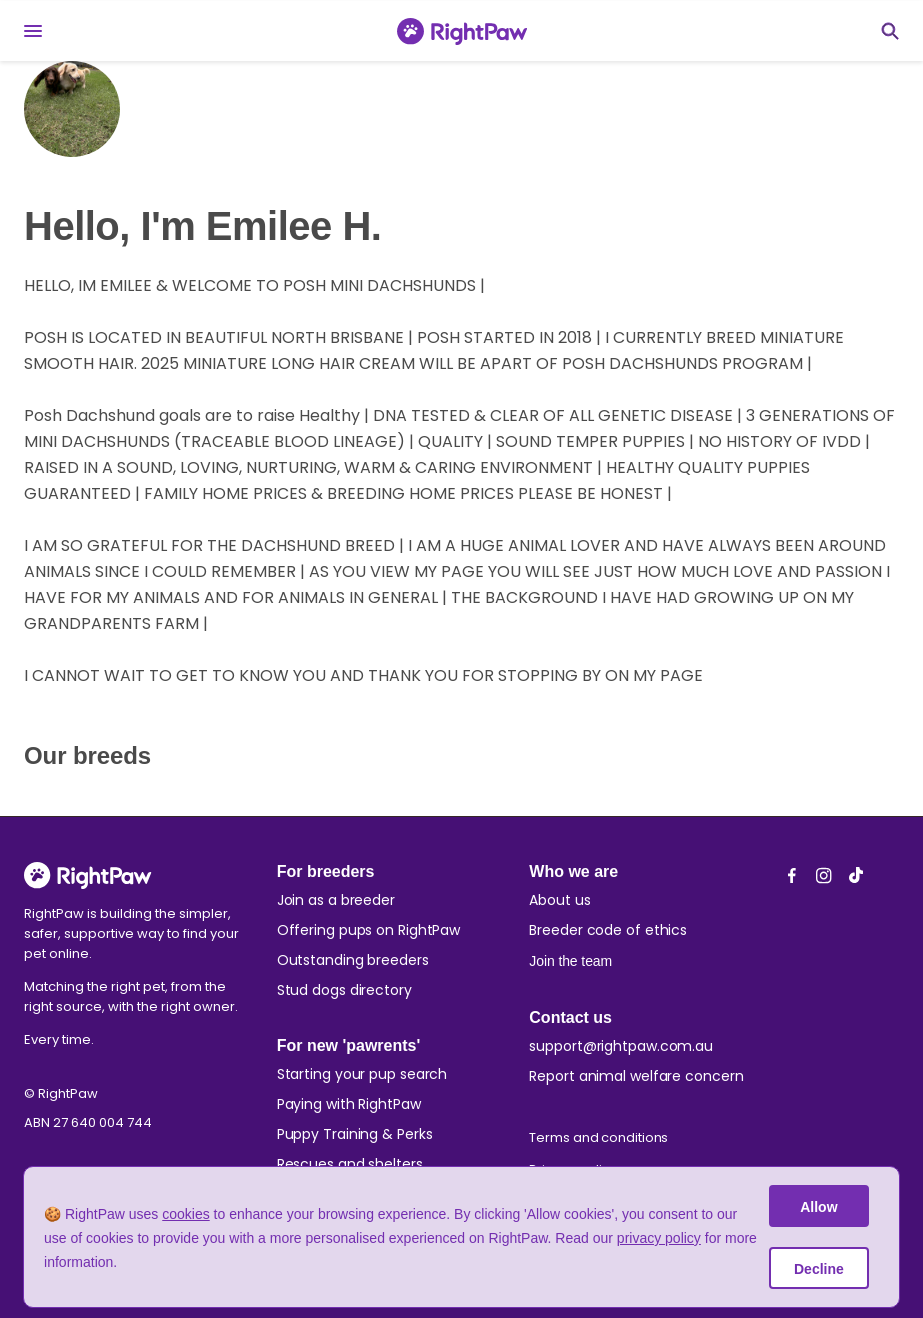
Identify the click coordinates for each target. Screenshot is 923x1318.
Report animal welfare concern (636, 1076)
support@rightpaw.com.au (621, 1046)
